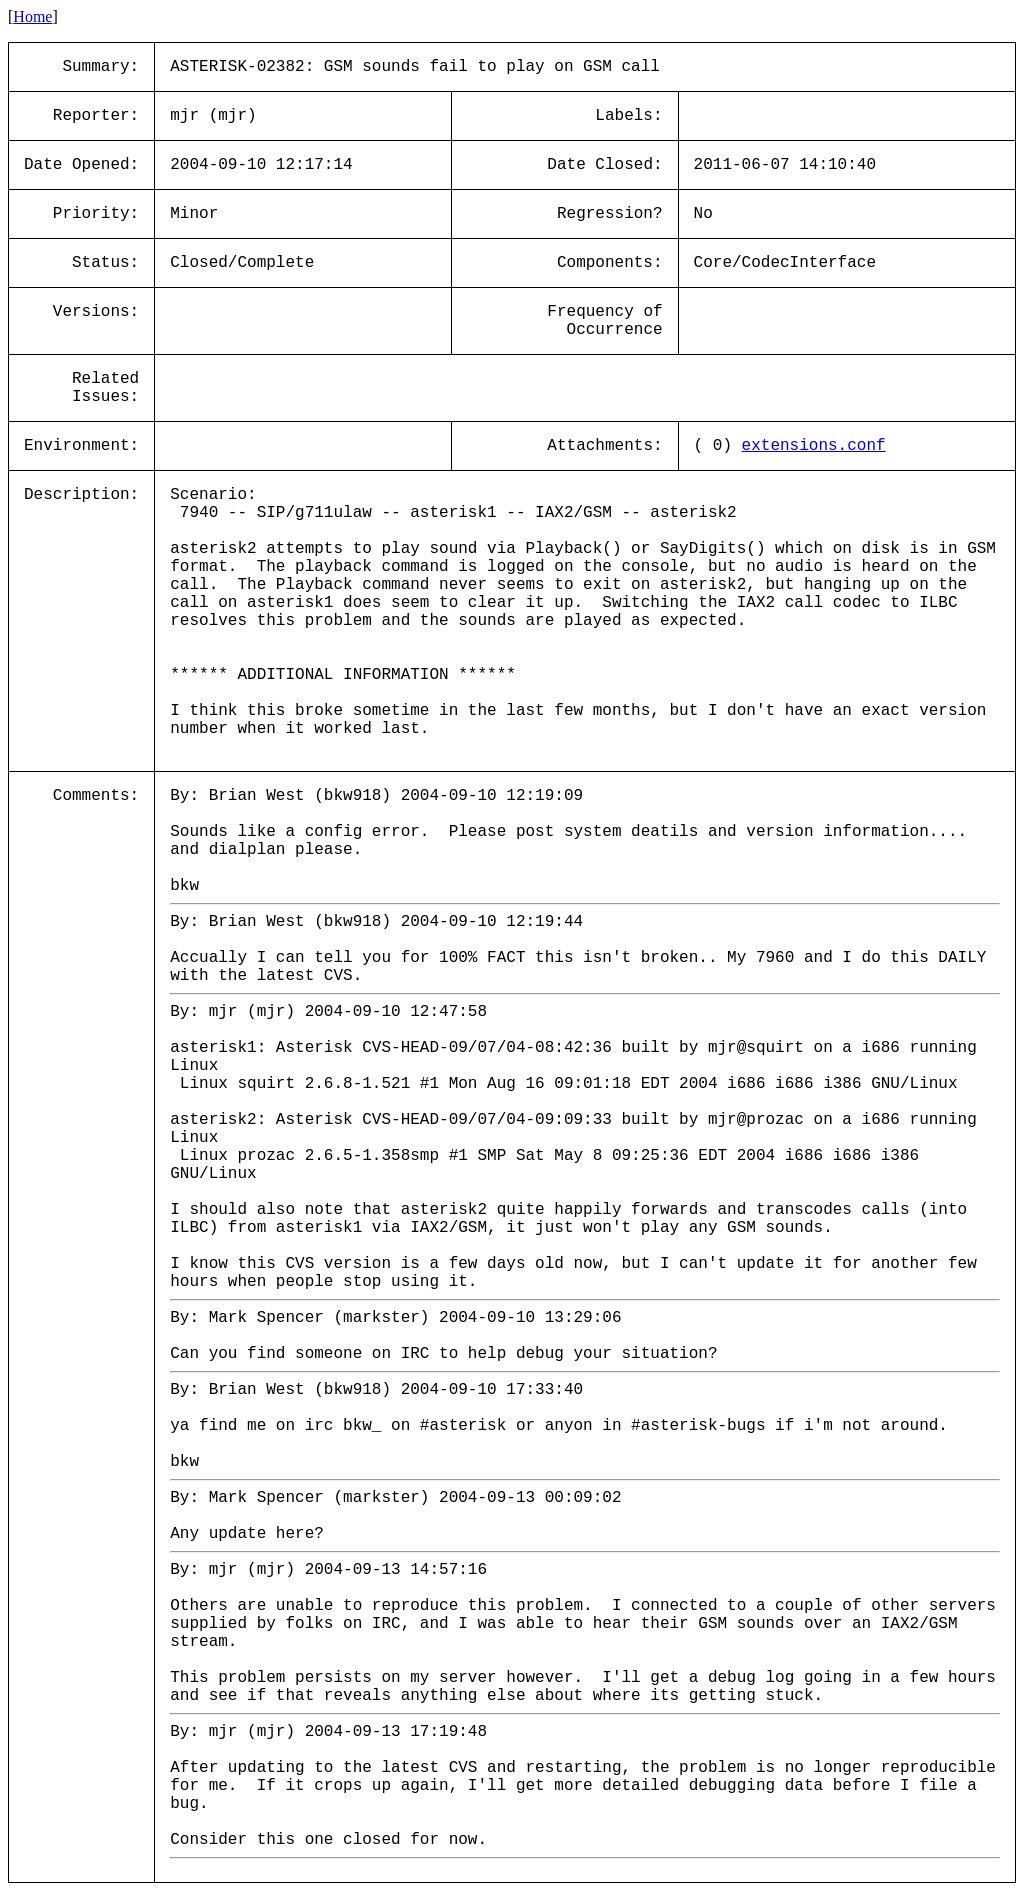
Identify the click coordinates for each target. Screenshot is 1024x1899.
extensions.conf (814, 446)
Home (32, 16)
